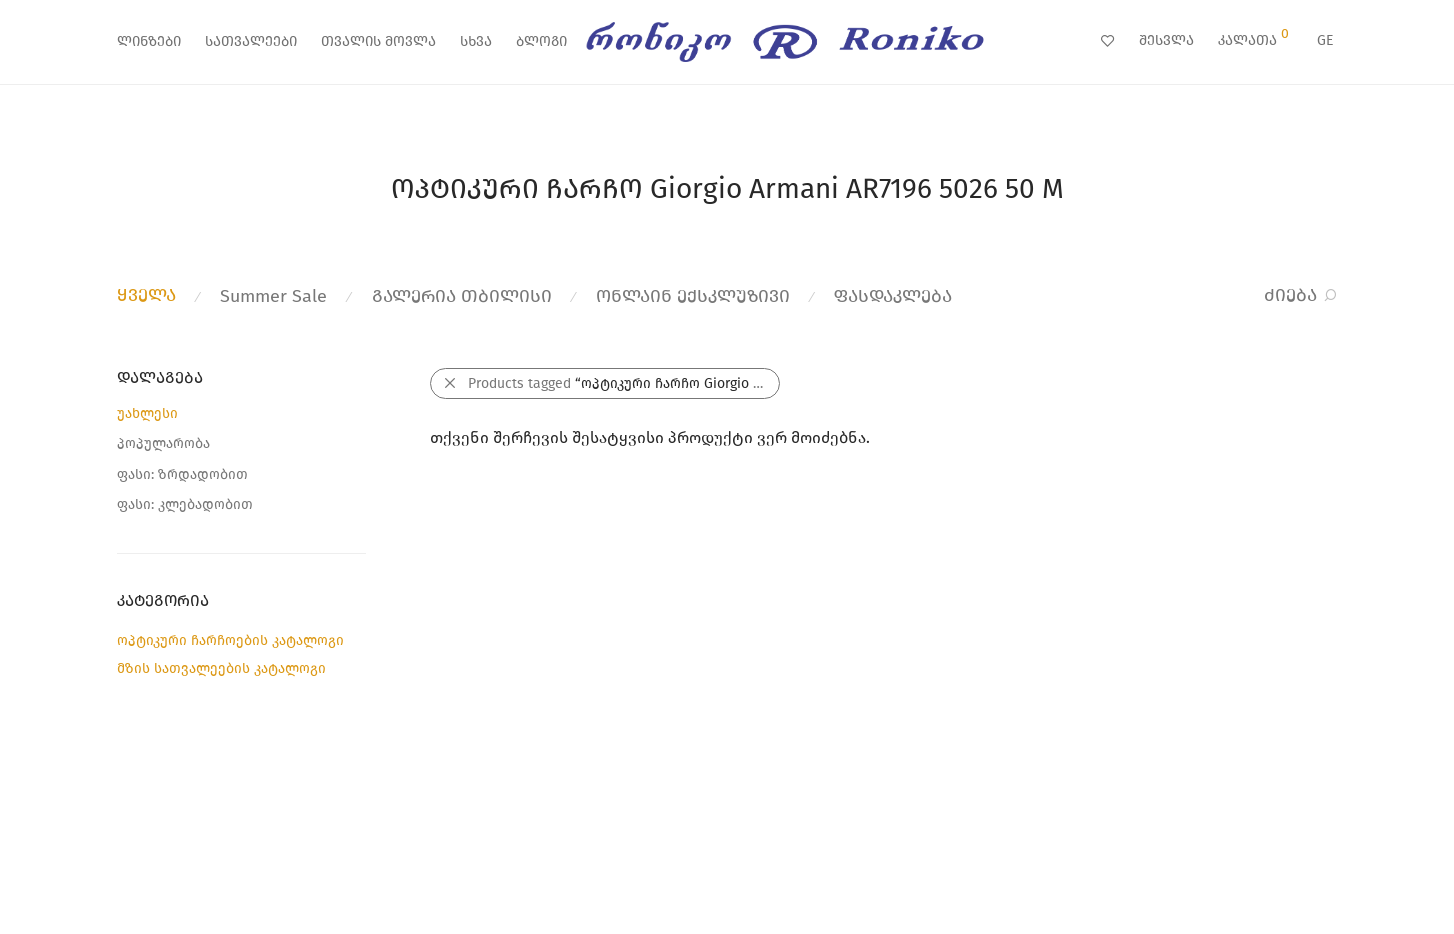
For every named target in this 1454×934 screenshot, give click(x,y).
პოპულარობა (163, 443)
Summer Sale (273, 296)
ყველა (146, 295)
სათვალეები (251, 41)
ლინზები (149, 41)
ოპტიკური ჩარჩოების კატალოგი (230, 640)
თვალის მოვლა (378, 41)
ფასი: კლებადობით (185, 504)
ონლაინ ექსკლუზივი (693, 296)
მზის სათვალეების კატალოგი (221, 668)
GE (1325, 40)
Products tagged (624, 383)
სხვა (476, 41)
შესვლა (1166, 40)
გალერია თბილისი (462, 296)
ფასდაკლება (893, 296)
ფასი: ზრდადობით (182, 474)
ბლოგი (541, 41)
